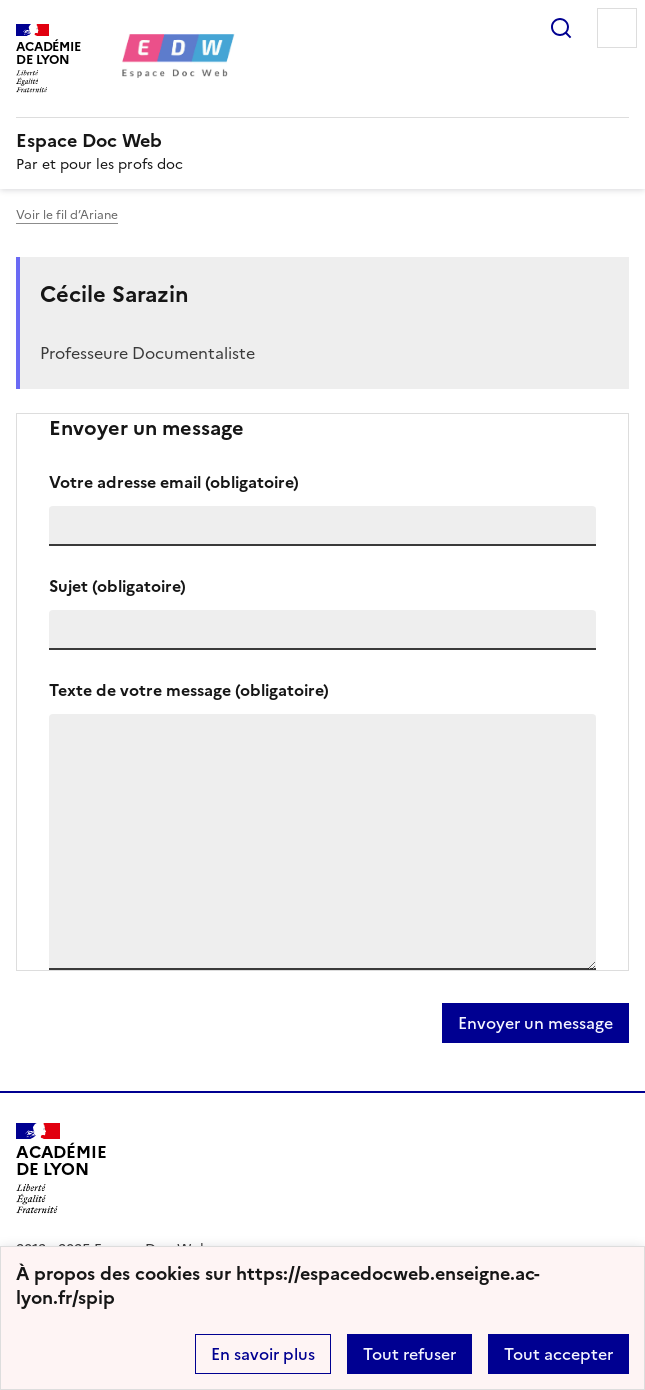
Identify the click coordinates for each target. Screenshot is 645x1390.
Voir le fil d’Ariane (67, 215)
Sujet (117, 586)
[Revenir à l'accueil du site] (61, 1168)
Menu (617, 28)
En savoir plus (263, 1354)
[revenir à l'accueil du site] (322, 141)
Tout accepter (558, 1354)
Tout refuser (409, 1354)
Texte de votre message (189, 690)
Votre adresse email (174, 482)
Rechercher (561, 28)
